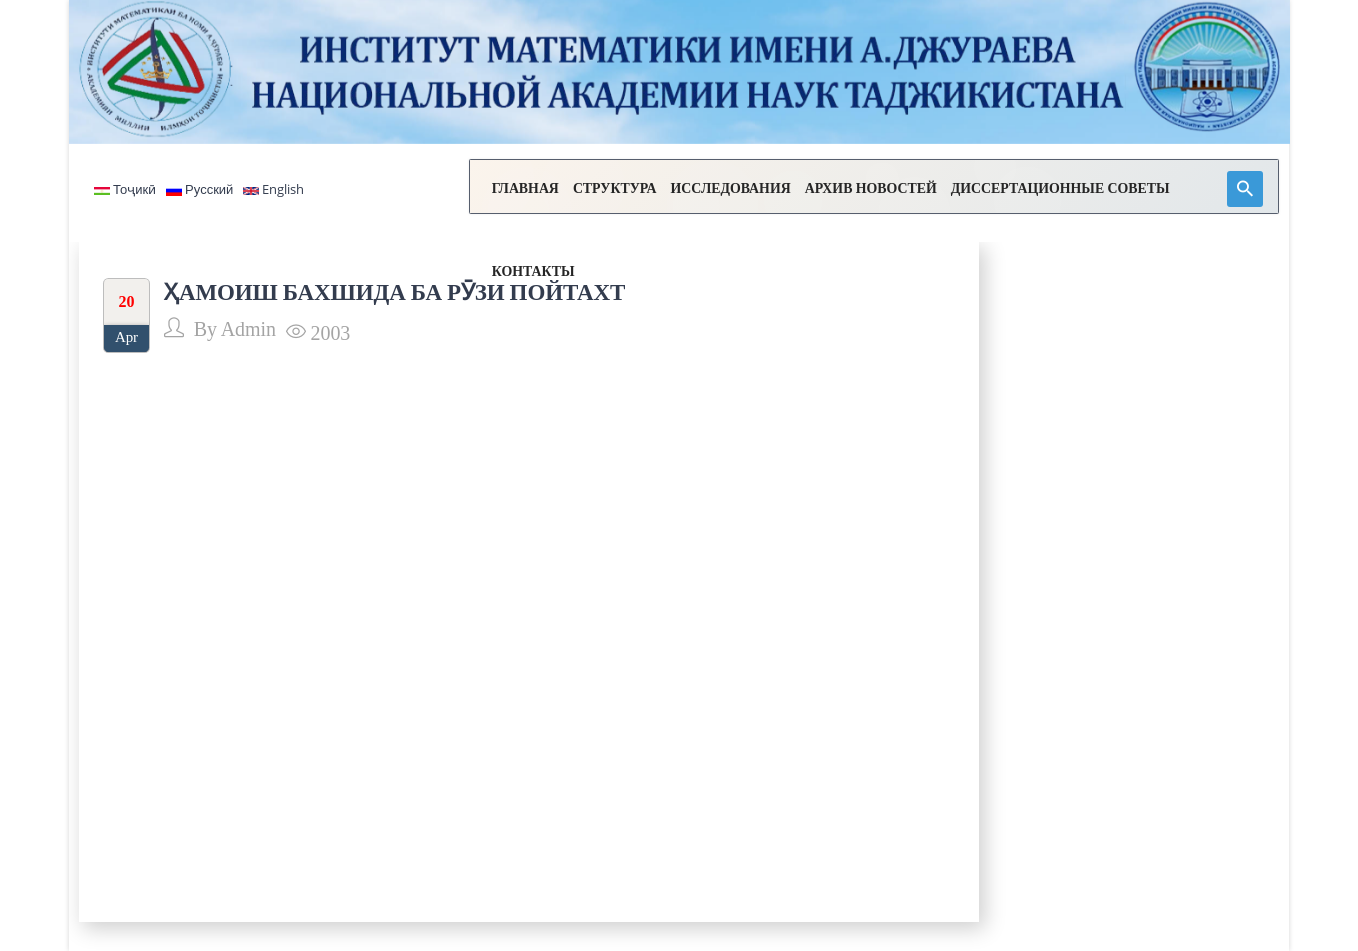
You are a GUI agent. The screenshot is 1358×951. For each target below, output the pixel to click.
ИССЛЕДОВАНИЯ (680, 190)
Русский (199, 190)
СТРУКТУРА (562, 190)
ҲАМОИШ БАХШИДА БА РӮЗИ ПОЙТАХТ (394, 292)
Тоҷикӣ (125, 190)
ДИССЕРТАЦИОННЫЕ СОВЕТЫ (1012, 190)
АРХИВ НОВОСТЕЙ (821, 190)
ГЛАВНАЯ (473, 190)
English (273, 190)
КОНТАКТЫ (1179, 190)
